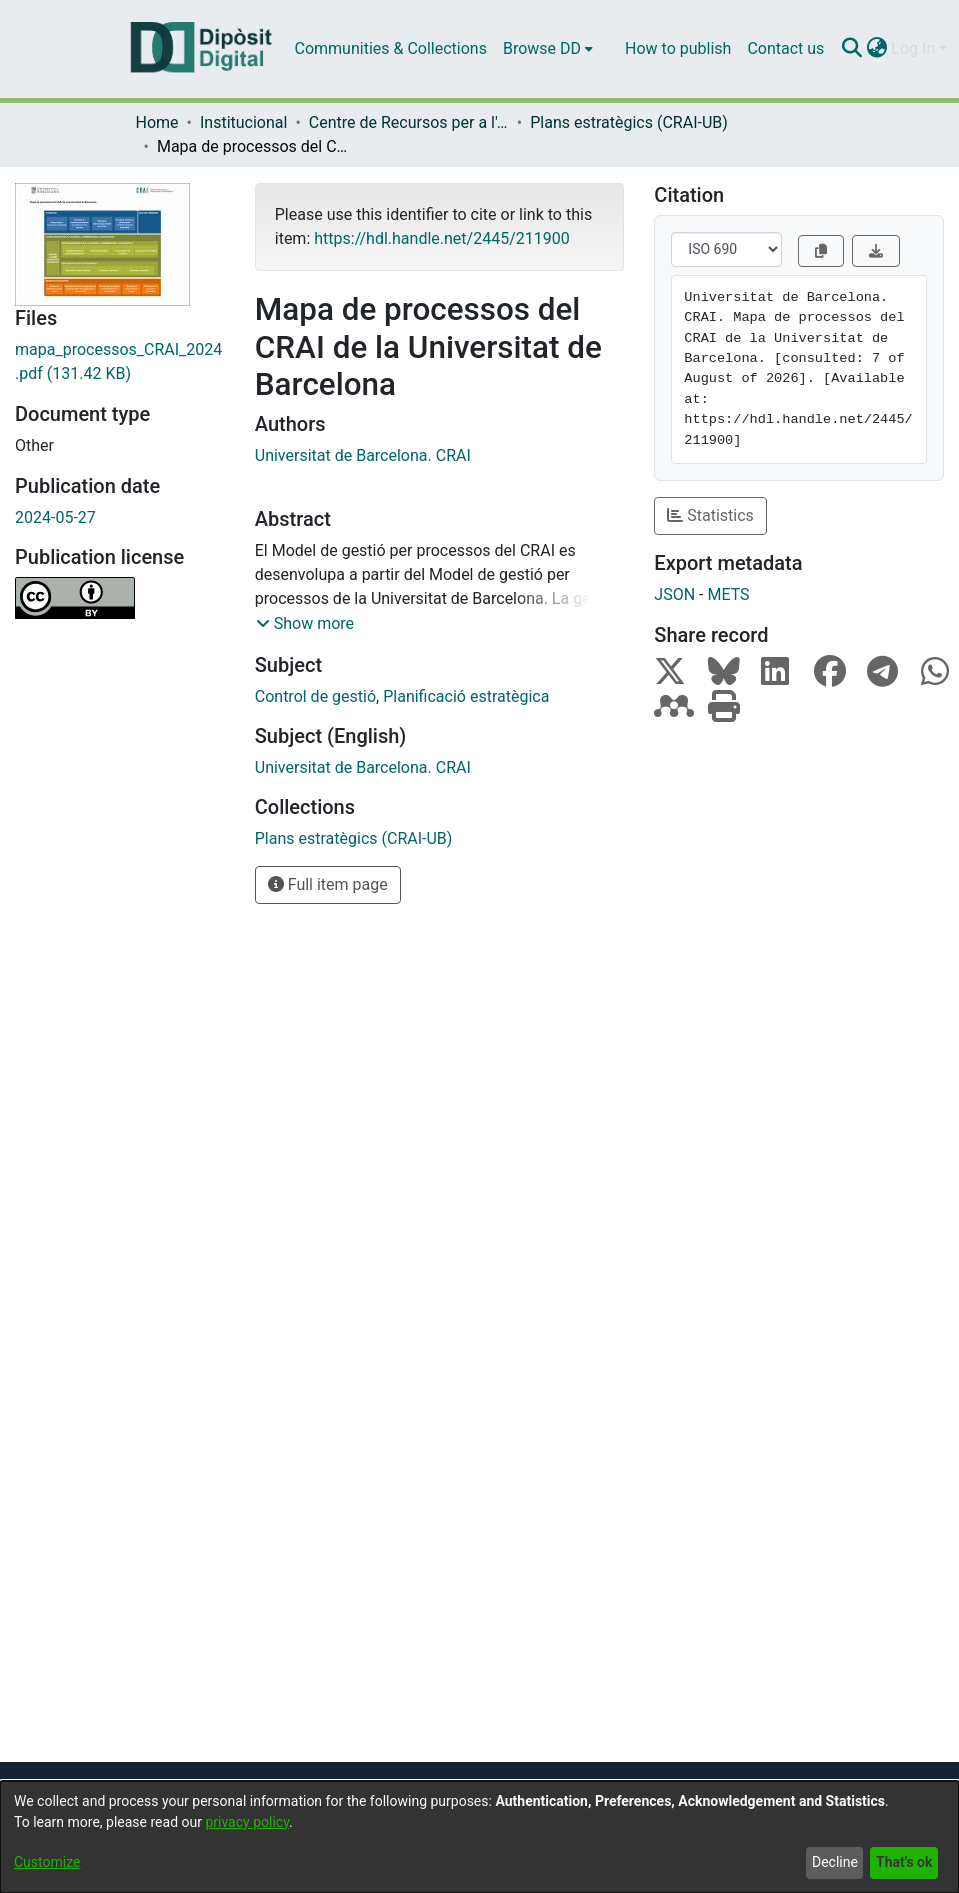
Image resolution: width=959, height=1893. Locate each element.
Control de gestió (315, 696)
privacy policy (247, 1822)
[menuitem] (548, 49)
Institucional (243, 122)
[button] (305, 624)
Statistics (710, 515)
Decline (835, 1862)
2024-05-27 (55, 517)
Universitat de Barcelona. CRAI (363, 455)
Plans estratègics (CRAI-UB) (629, 122)
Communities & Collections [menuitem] (391, 48)
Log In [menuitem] (913, 48)
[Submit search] (851, 49)
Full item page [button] (328, 884)
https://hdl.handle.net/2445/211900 (441, 238)
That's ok (904, 1862)
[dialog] (479, 1837)
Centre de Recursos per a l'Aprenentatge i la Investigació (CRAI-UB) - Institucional (409, 122)
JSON (674, 594)
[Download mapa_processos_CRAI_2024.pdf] (120, 362)
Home (157, 122)
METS (728, 594)
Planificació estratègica (466, 696)
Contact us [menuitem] (785, 48)
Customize (47, 1862)
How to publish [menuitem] (678, 48)
